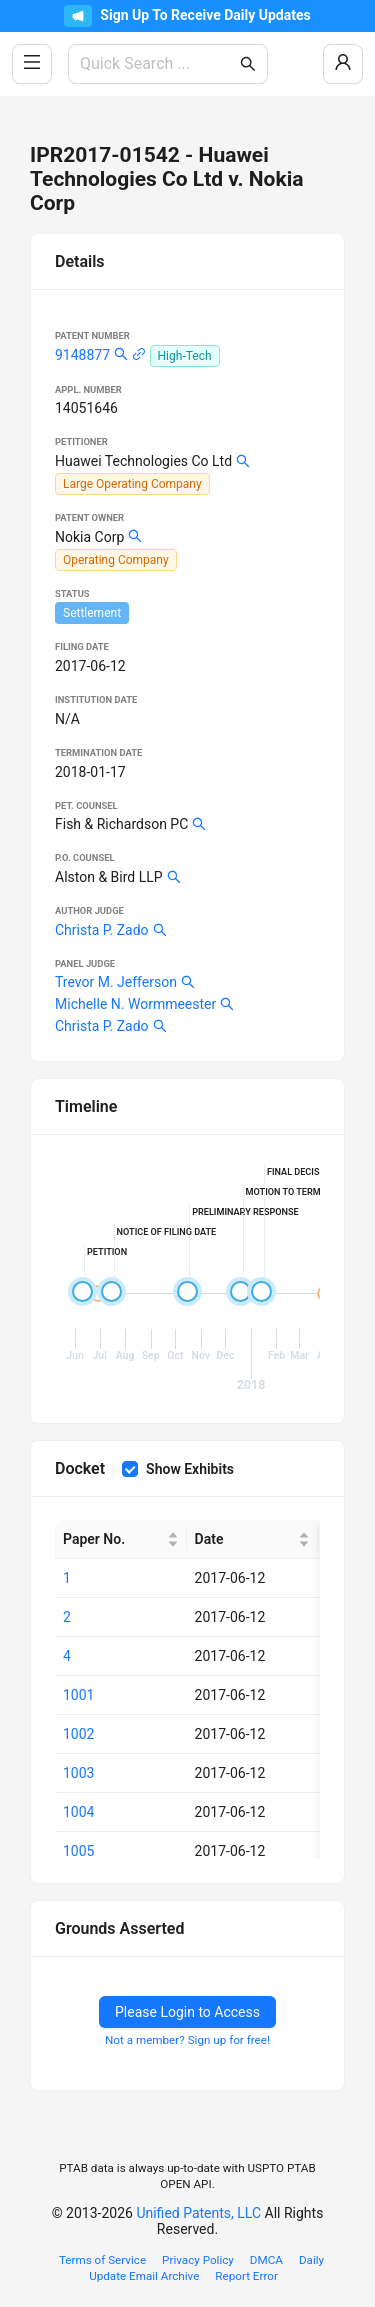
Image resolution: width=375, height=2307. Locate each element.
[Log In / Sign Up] (343, 64)
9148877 (82, 355)
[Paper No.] (121, 1539)
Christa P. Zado (102, 930)
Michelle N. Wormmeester (135, 1004)
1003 (78, 1773)
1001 (78, 1695)
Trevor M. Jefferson (116, 982)
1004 (78, 1812)
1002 (78, 1734)
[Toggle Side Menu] (32, 64)
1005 (78, 1851)
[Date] (253, 1539)
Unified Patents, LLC (198, 2213)
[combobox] (158, 64)
